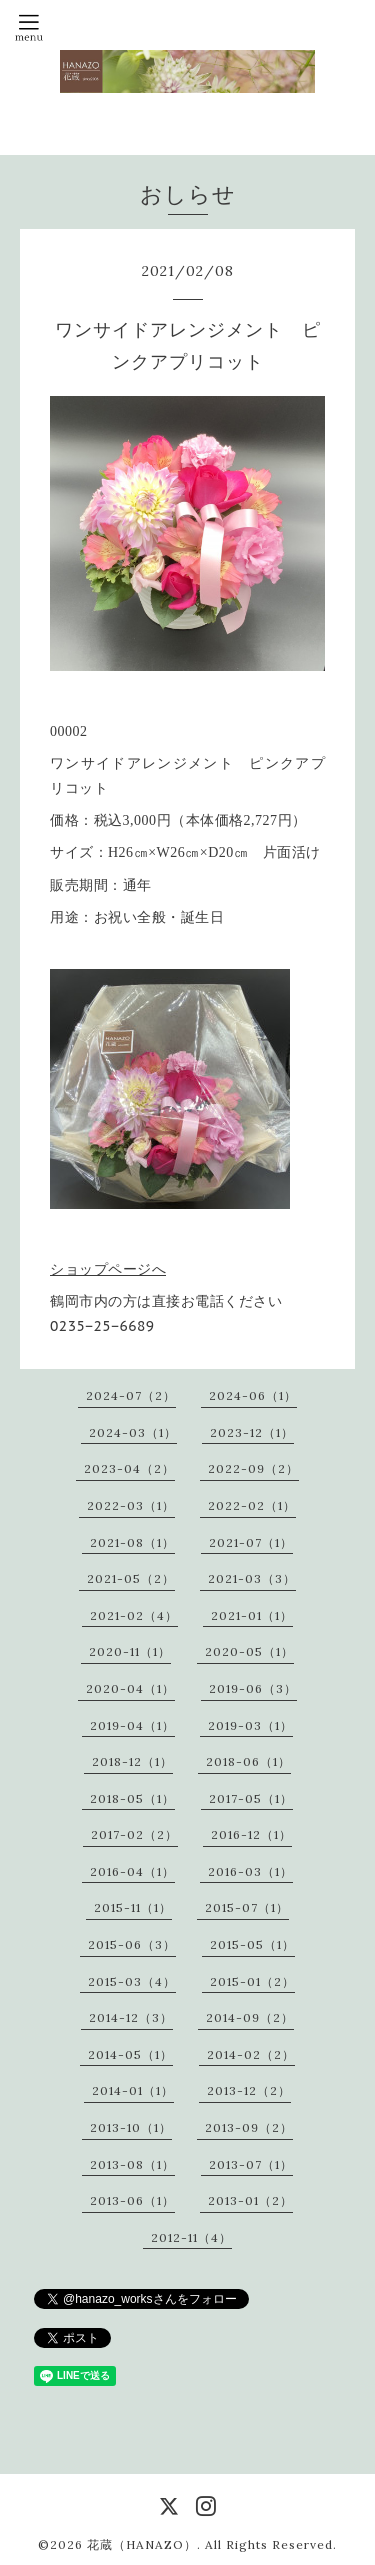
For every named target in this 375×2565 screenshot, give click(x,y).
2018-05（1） (132, 1798)
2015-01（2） (252, 1981)
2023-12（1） (252, 1432)
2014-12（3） (131, 2017)
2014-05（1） (130, 2054)
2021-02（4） (134, 1615)
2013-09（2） (249, 2127)
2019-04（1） (132, 1725)
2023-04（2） (129, 1468)
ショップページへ (108, 1269)
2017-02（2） (134, 1834)
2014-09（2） (250, 2017)
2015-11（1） (133, 1907)
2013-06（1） (132, 2200)
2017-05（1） (251, 1798)
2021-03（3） (252, 1578)
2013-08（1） (132, 2164)
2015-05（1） (252, 1944)
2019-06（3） (253, 1688)
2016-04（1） (132, 1871)
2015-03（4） (132, 1981)
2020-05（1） (249, 1651)
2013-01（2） (250, 2200)
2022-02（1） (252, 1505)
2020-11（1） (130, 1651)
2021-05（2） (131, 1578)
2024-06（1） (253, 1395)
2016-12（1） (251, 1834)
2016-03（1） (250, 1871)
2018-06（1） (248, 1761)
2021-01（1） (252, 1615)
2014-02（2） (251, 2054)
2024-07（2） (131, 1395)
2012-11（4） (191, 2237)
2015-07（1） (247, 1907)
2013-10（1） (131, 2127)
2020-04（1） (130, 1688)
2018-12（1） (132, 1761)
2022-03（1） (131, 1505)
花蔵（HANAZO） (142, 2544)
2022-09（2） (253, 1468)
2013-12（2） (249, 2090)
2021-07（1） (251, 1542)
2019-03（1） (250, 1725)
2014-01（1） (133, 2090)
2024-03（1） (133, 1432)
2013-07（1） (251, 2164)
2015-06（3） (132, 1944)
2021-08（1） (132, 1542)
